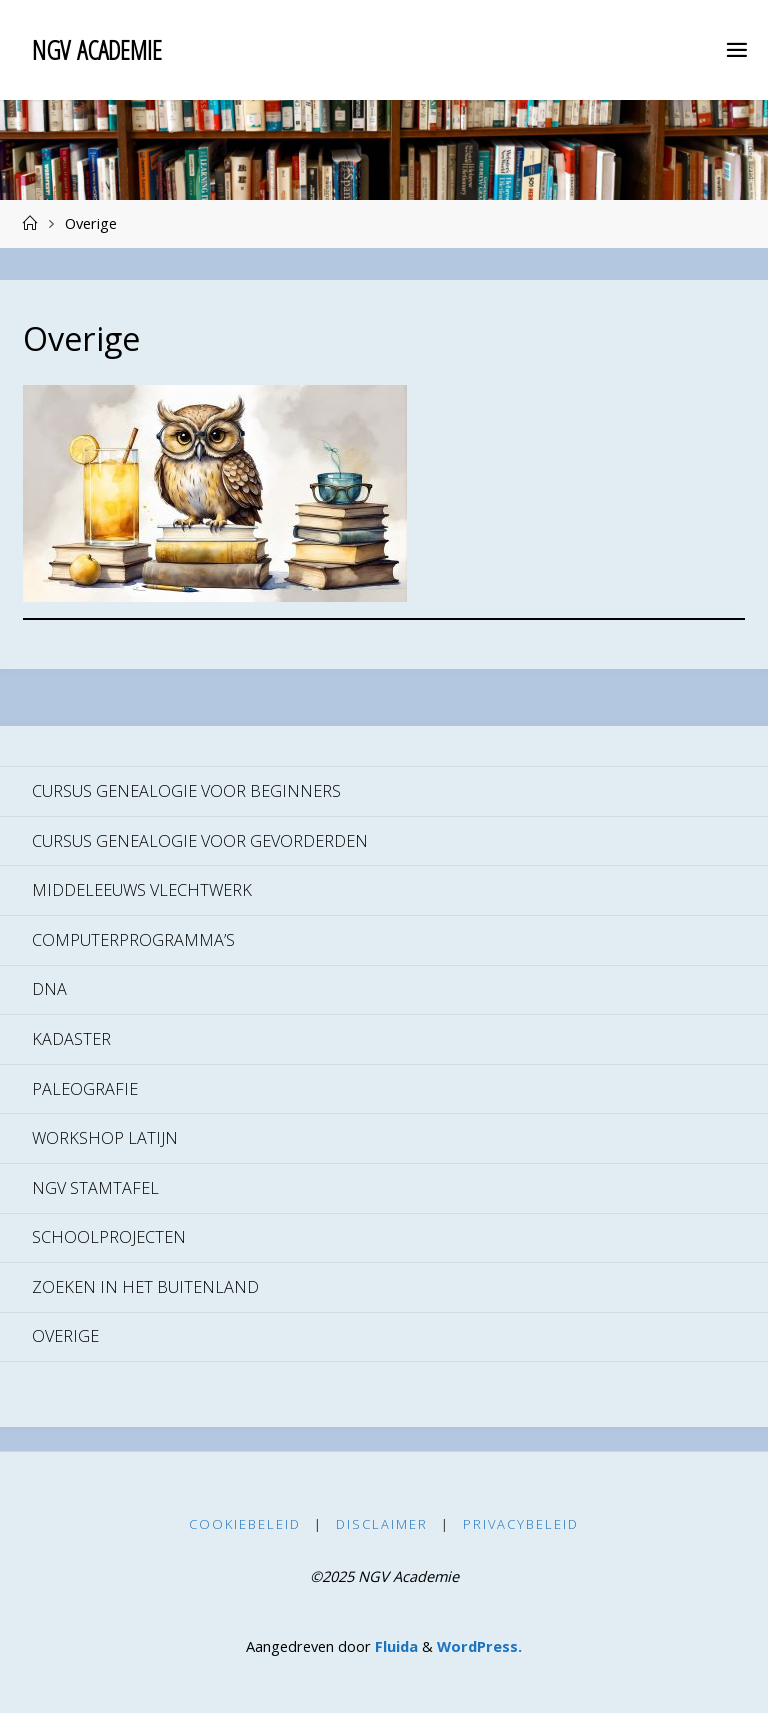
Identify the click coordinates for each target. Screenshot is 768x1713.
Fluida (394, 1646)
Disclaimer (382, 1524)
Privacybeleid (521, 1524)
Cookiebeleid (245, 1524)
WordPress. (479, 1646)
